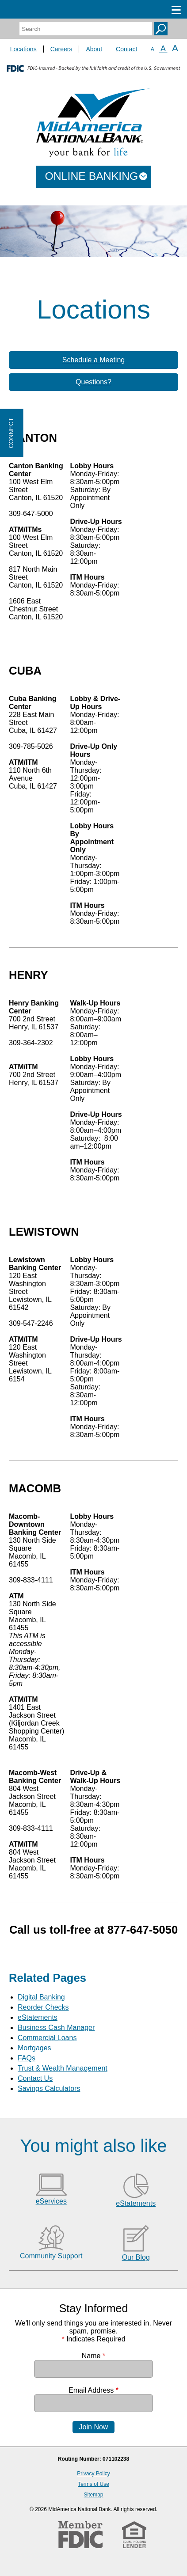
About (94, 49)
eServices (51, 2201)
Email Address (93, 2390)
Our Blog (136, 2257)
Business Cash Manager (56, 2027)
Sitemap (93, 2495)
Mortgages (34, 2048)
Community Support (51, 2256)
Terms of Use (93, 2484)
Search (161, 28)
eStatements (37, 2017)
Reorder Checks (43, 2007)
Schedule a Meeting (93, 360)
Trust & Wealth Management (62, 2068)
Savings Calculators (49, 2088)
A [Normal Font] (163, 48)
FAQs (26, 2058)
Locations (23, 49)
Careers (61, 49)
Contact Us (35, 2078)
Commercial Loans (47, 2037)
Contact (126, 49)
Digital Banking (41, 1997)
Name (93, 2356)
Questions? (93, 382)
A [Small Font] (152, 49)
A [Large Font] (175, 48)
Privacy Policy (93, 2473)
